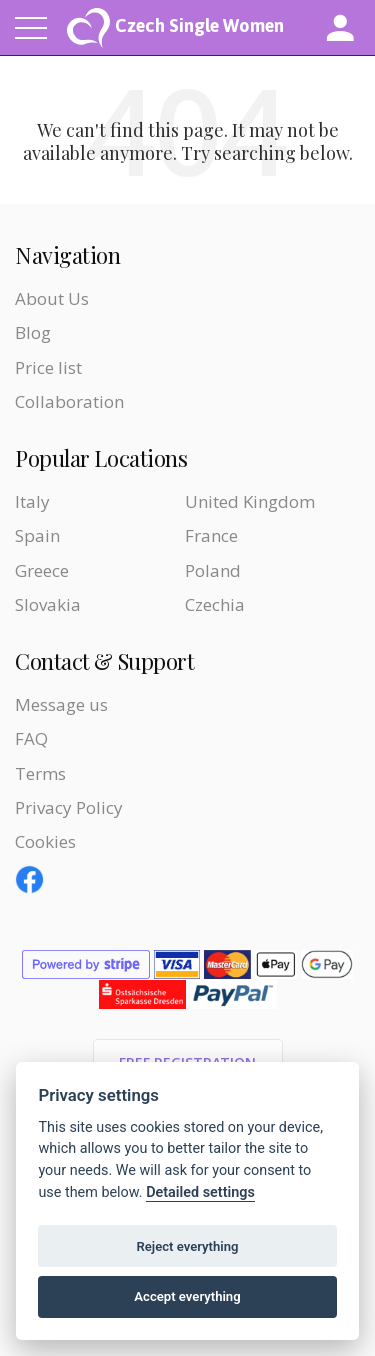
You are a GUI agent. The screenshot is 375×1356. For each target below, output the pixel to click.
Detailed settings (200, 1192)
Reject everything (187, 1246)
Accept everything (187, 1296)
